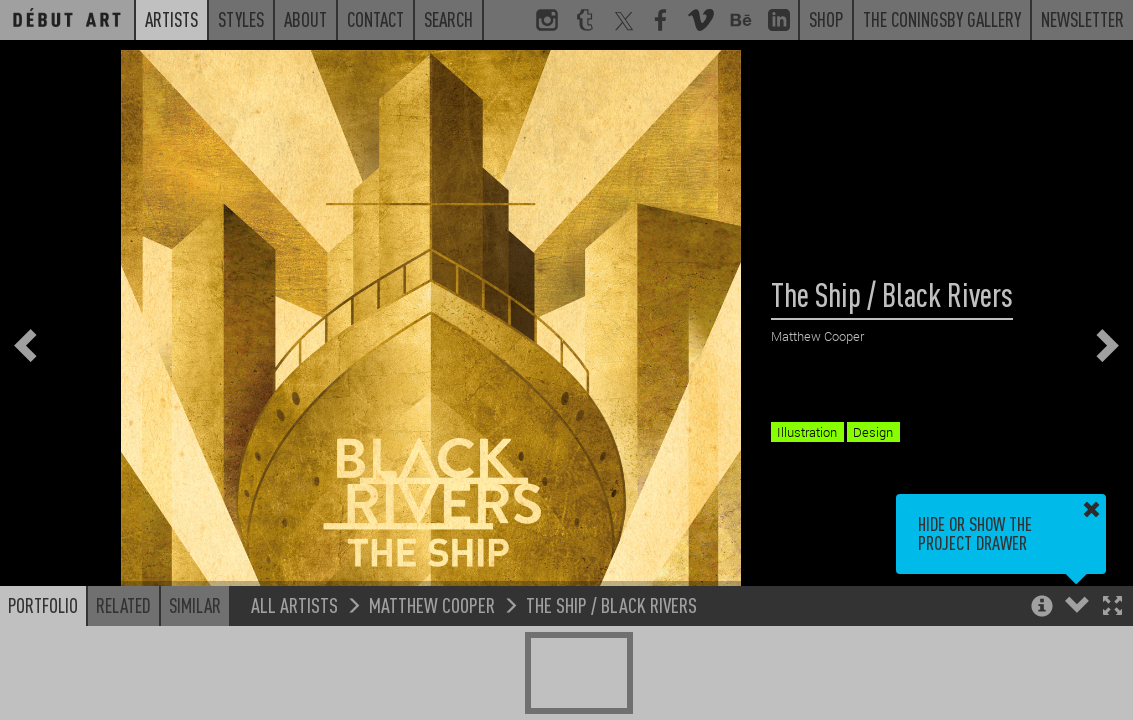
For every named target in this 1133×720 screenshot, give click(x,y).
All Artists (294, 604)
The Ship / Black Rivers (611, 604)
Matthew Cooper (432, 604)
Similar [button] (195, 605)
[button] (1112, 607)
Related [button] (123, 605)
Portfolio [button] (43, 605)
